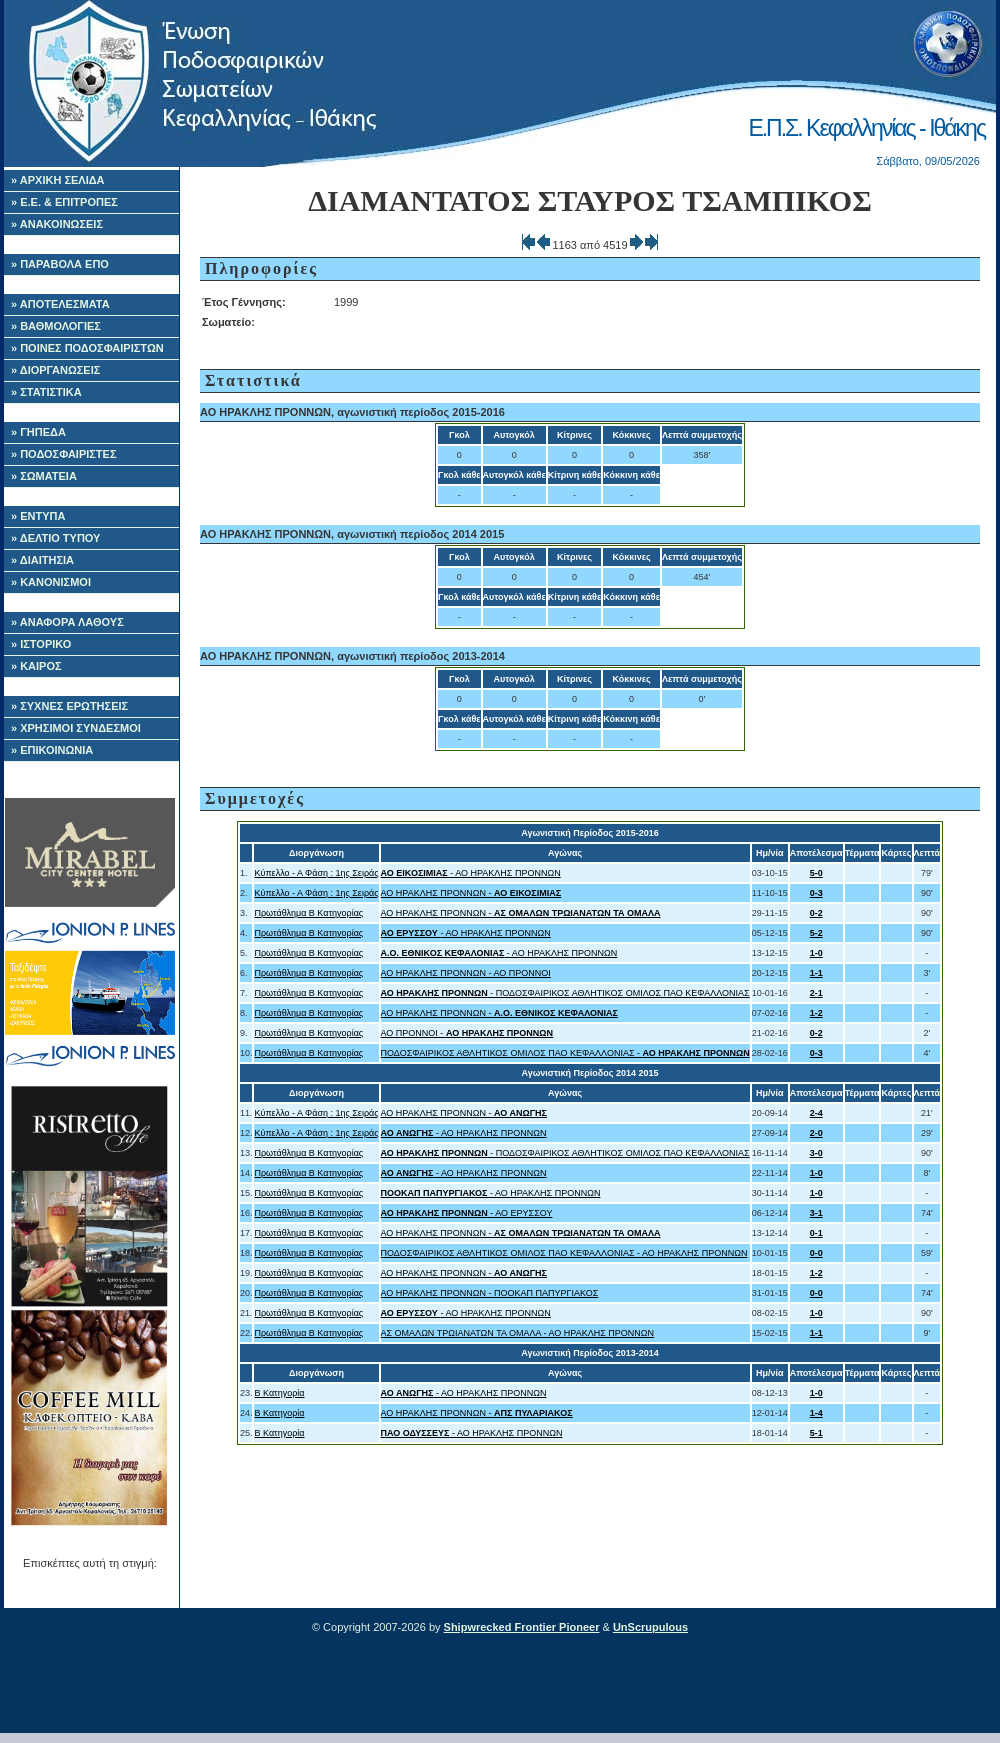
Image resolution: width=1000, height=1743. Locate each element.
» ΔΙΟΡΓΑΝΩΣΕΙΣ (55, 370)
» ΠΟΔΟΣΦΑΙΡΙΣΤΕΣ (64, 454)
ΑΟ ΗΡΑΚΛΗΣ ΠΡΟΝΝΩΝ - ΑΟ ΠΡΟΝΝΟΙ (466, 973)
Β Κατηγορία (279, 1393)
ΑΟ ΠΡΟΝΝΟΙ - (467, 1033)
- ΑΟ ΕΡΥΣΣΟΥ (467, 1213)
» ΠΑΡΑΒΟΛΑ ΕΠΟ (60, 264)
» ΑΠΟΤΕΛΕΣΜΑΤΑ (60, 304)
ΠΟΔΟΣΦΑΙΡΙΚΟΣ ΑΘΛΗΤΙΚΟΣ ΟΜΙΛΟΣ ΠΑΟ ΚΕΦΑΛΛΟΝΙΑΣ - (565, 1053)
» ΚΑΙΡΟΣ (36, 666)
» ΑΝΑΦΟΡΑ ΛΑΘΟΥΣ (67, 622)
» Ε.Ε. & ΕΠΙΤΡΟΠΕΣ (64, 202)
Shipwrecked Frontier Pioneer (522, 1627)
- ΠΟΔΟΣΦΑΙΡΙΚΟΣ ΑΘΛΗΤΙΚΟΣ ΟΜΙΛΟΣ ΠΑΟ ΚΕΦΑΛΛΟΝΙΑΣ (565, 993)
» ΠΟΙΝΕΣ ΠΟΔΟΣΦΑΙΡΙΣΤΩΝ (87, 348)
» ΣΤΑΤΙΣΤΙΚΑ (46, 392)
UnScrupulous (650, 1627)
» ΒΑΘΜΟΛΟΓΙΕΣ (56, 326)
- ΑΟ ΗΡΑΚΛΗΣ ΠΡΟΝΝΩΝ (471, 873)
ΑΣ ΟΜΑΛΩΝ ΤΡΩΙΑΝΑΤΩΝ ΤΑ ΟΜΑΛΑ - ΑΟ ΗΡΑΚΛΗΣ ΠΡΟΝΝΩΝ (517, 1333)
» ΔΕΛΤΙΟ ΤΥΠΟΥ (55, 538)
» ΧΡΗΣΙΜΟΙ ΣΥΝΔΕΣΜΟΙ (76, 728)
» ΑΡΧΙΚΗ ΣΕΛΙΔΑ (58, 180)
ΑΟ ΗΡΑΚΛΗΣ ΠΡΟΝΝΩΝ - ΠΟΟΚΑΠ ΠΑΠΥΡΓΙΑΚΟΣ (490, 1293)
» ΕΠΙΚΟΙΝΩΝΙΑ (52, 750)
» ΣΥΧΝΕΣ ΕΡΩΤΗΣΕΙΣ (69, 706)
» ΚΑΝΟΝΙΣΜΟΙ (51, 582)
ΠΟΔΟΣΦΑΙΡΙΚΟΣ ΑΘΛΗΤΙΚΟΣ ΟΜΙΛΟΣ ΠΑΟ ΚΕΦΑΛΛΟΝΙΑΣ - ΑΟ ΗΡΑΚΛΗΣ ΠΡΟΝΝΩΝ (564, 1253)
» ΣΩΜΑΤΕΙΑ (44, 476)
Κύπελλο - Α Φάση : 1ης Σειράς (316, 873)
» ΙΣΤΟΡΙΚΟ (41, 644)
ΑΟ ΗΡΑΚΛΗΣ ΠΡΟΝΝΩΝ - (471, 893)
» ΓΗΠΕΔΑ (38, 432)
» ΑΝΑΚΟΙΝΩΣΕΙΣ (57, 224)
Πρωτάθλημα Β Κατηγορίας (308, 913)
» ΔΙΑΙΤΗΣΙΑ (42, 560)
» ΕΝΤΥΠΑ (38, 516)
